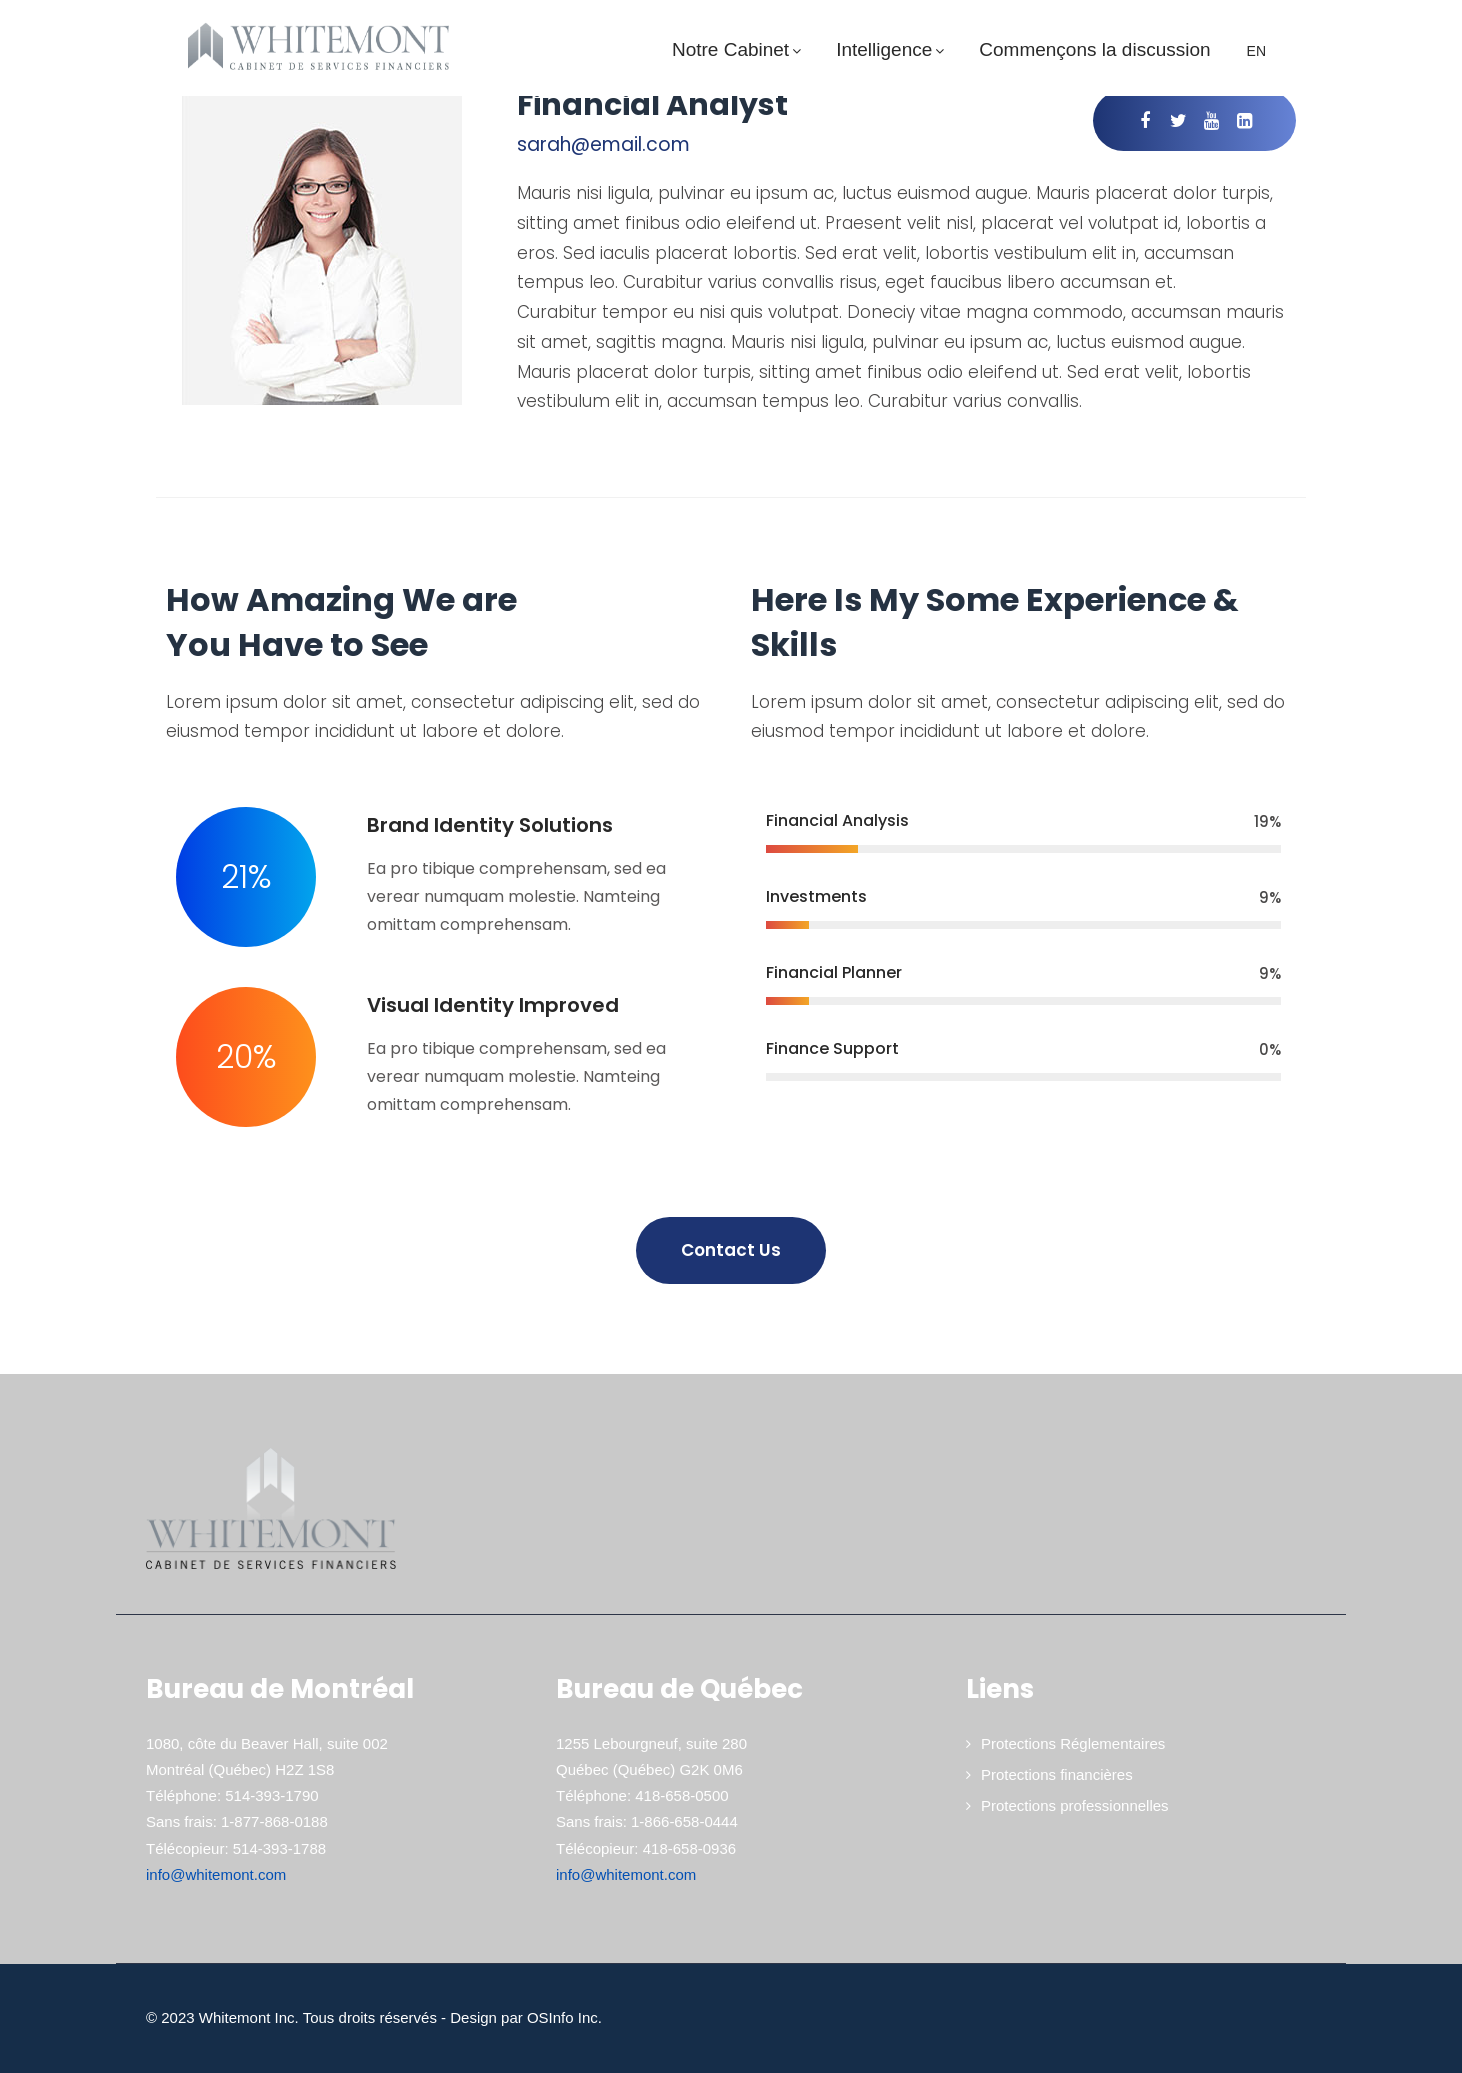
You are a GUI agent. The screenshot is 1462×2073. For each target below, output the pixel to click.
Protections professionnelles (1075, 1805)
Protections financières (1057, 1774)
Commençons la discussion (1094, 49)
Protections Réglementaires (1073, 1743)
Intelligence (892, 49)
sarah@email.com (603, 144)
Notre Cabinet (739, 49)
